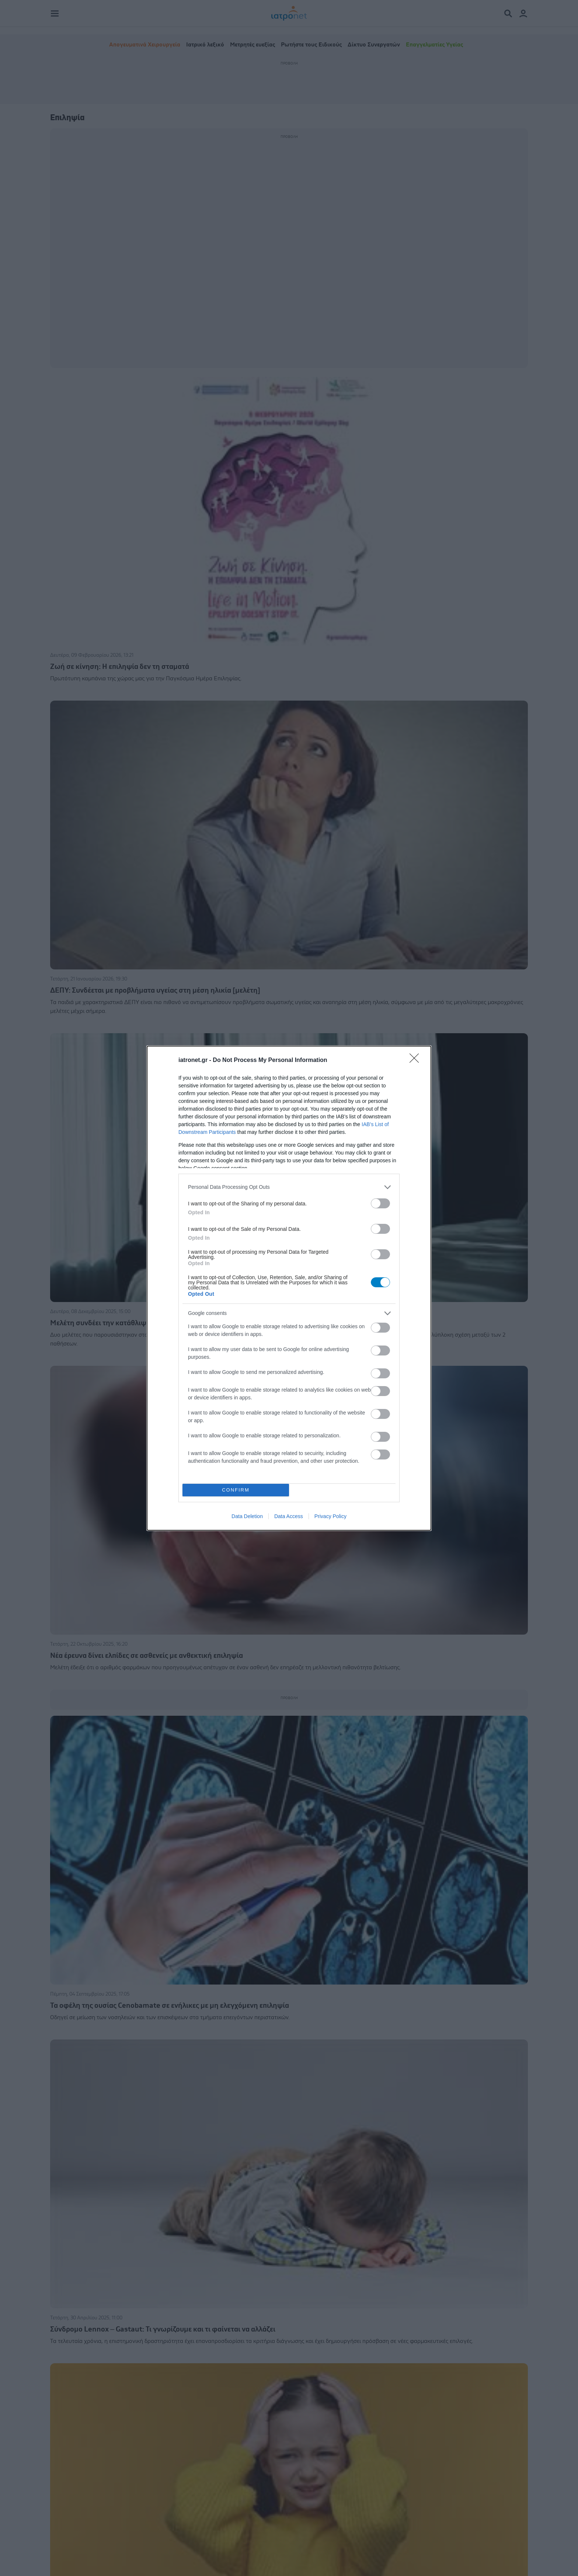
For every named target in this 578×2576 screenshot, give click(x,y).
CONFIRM (236, 1490)
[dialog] (289, 1288)
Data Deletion (247, 1516)
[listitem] (289, 1187)
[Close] (417, 1060)
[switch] (380, 1203)
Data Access (288, 1516)
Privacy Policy (330, 1516)
